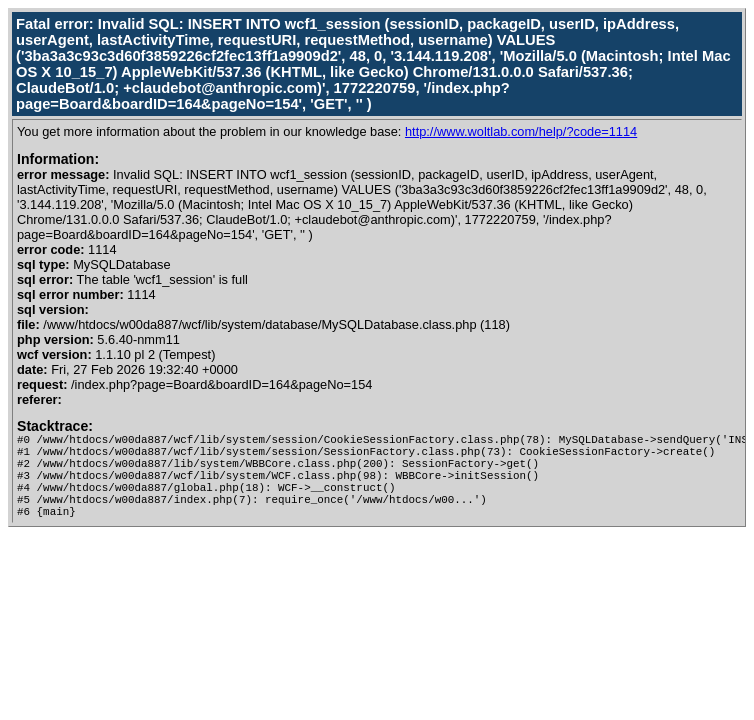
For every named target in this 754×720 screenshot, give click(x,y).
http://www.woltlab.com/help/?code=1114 (521, 131)
